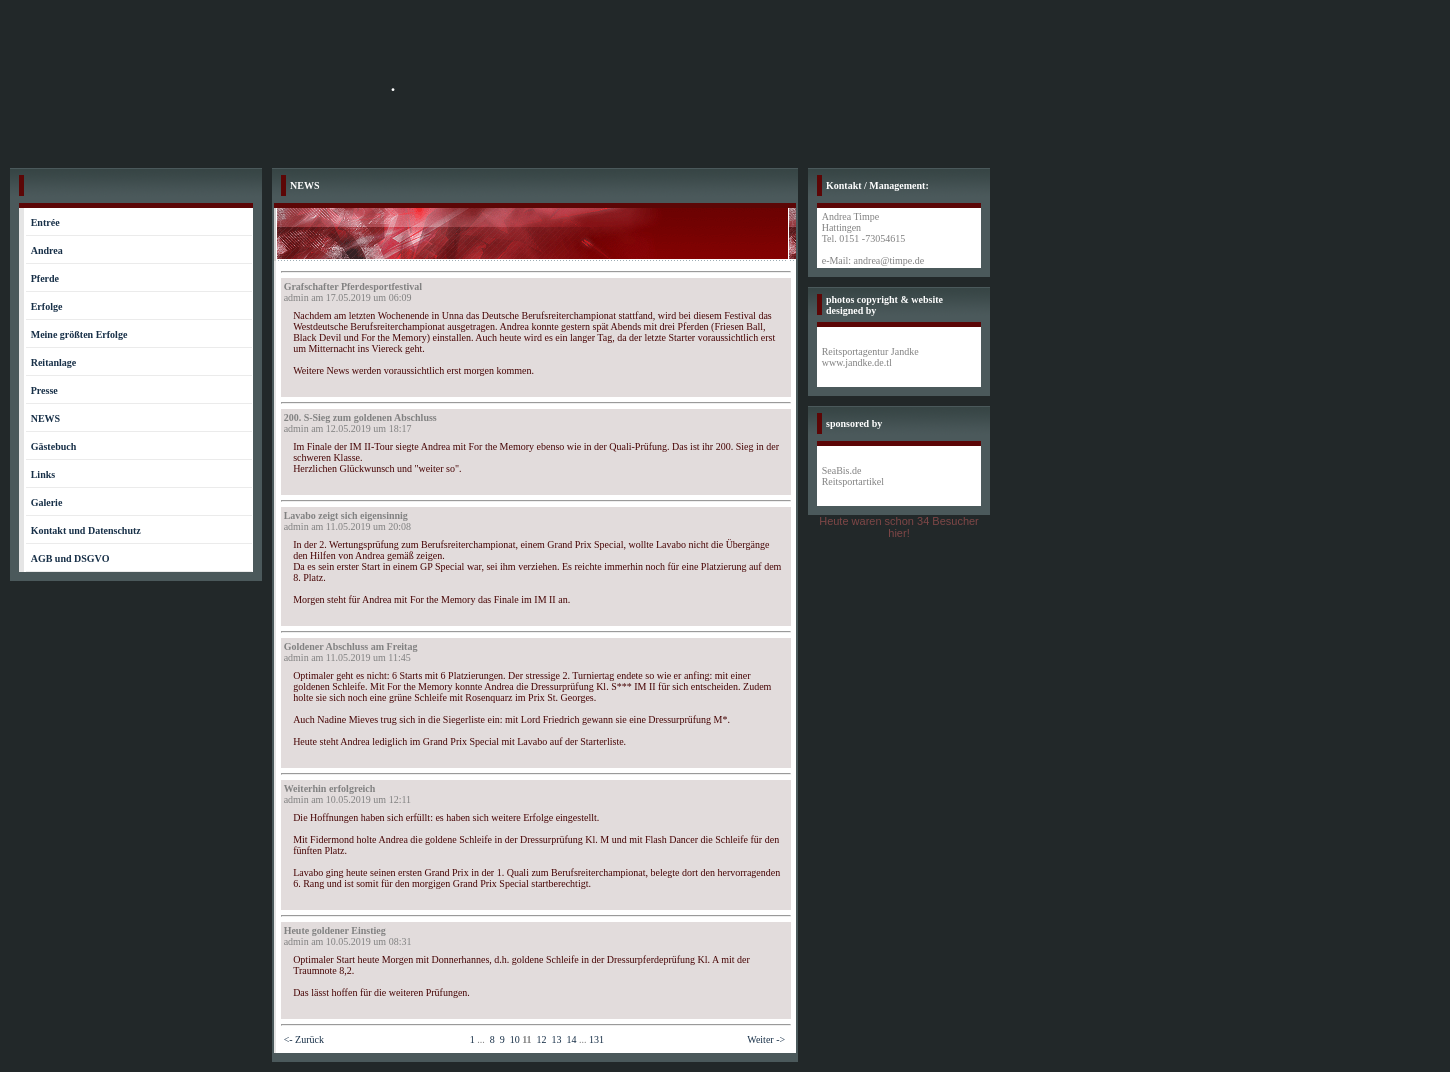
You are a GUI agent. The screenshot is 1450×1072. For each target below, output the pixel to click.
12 (542, 1039)
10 (515, 1039)
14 (572, 1039)
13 (557, 1039)
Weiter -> (766, 1039)
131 (596, 1039)
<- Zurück (304, 1039)
